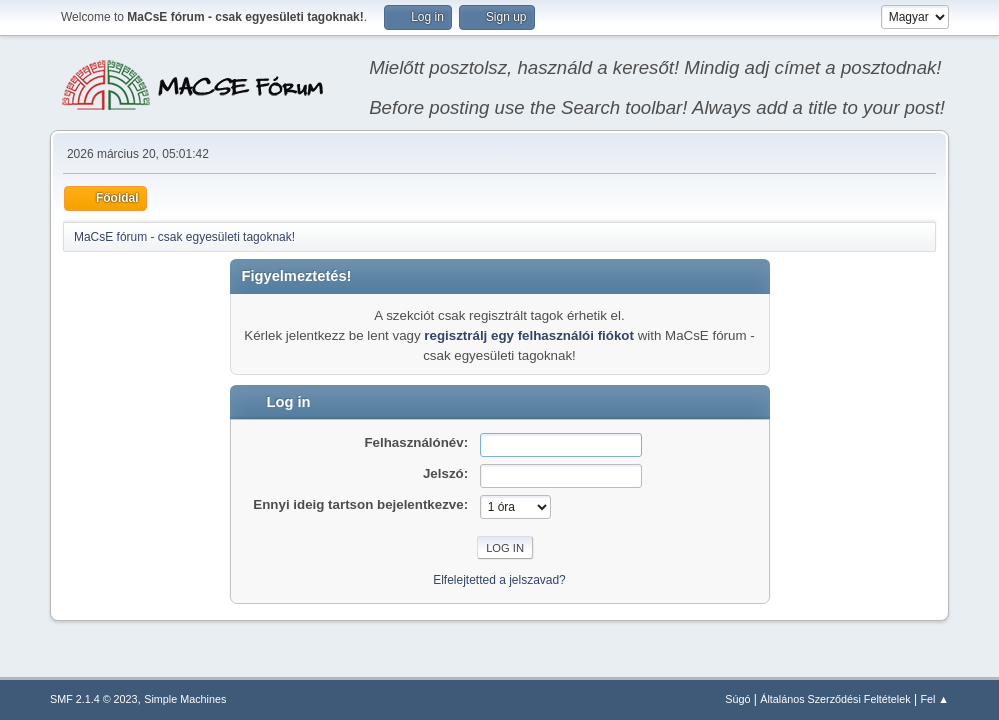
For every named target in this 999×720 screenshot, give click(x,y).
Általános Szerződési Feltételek (835, 699)
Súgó (737, 699)
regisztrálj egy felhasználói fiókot (529, 335)
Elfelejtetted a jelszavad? (499, 580)
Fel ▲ (934, 699)
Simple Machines (185, 699)
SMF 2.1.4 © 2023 (94, 699)
